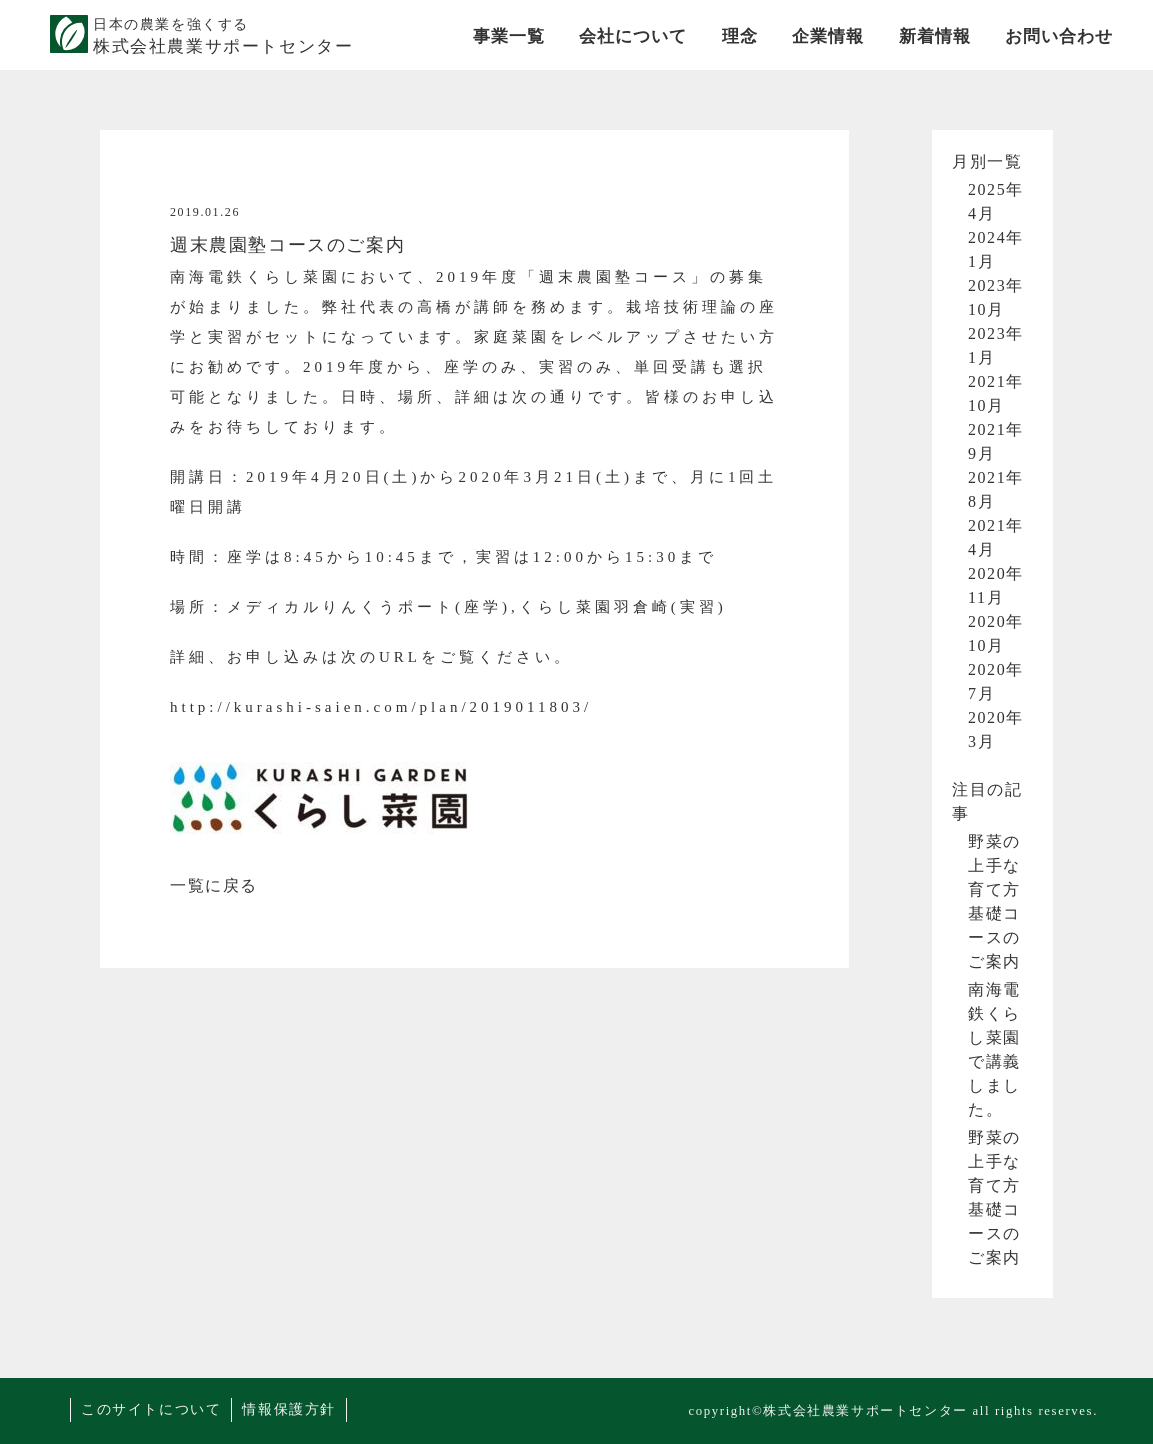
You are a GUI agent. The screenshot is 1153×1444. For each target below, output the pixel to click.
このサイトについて (151, 1409)
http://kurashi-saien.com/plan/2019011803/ (381, 707)
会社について (633, 36)
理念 (740, 36)
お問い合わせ (1059, 36)
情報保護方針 (289, 1409)
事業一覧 (509, 36)
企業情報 (828, 36)
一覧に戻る (214, 885)
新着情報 (935, 36)
